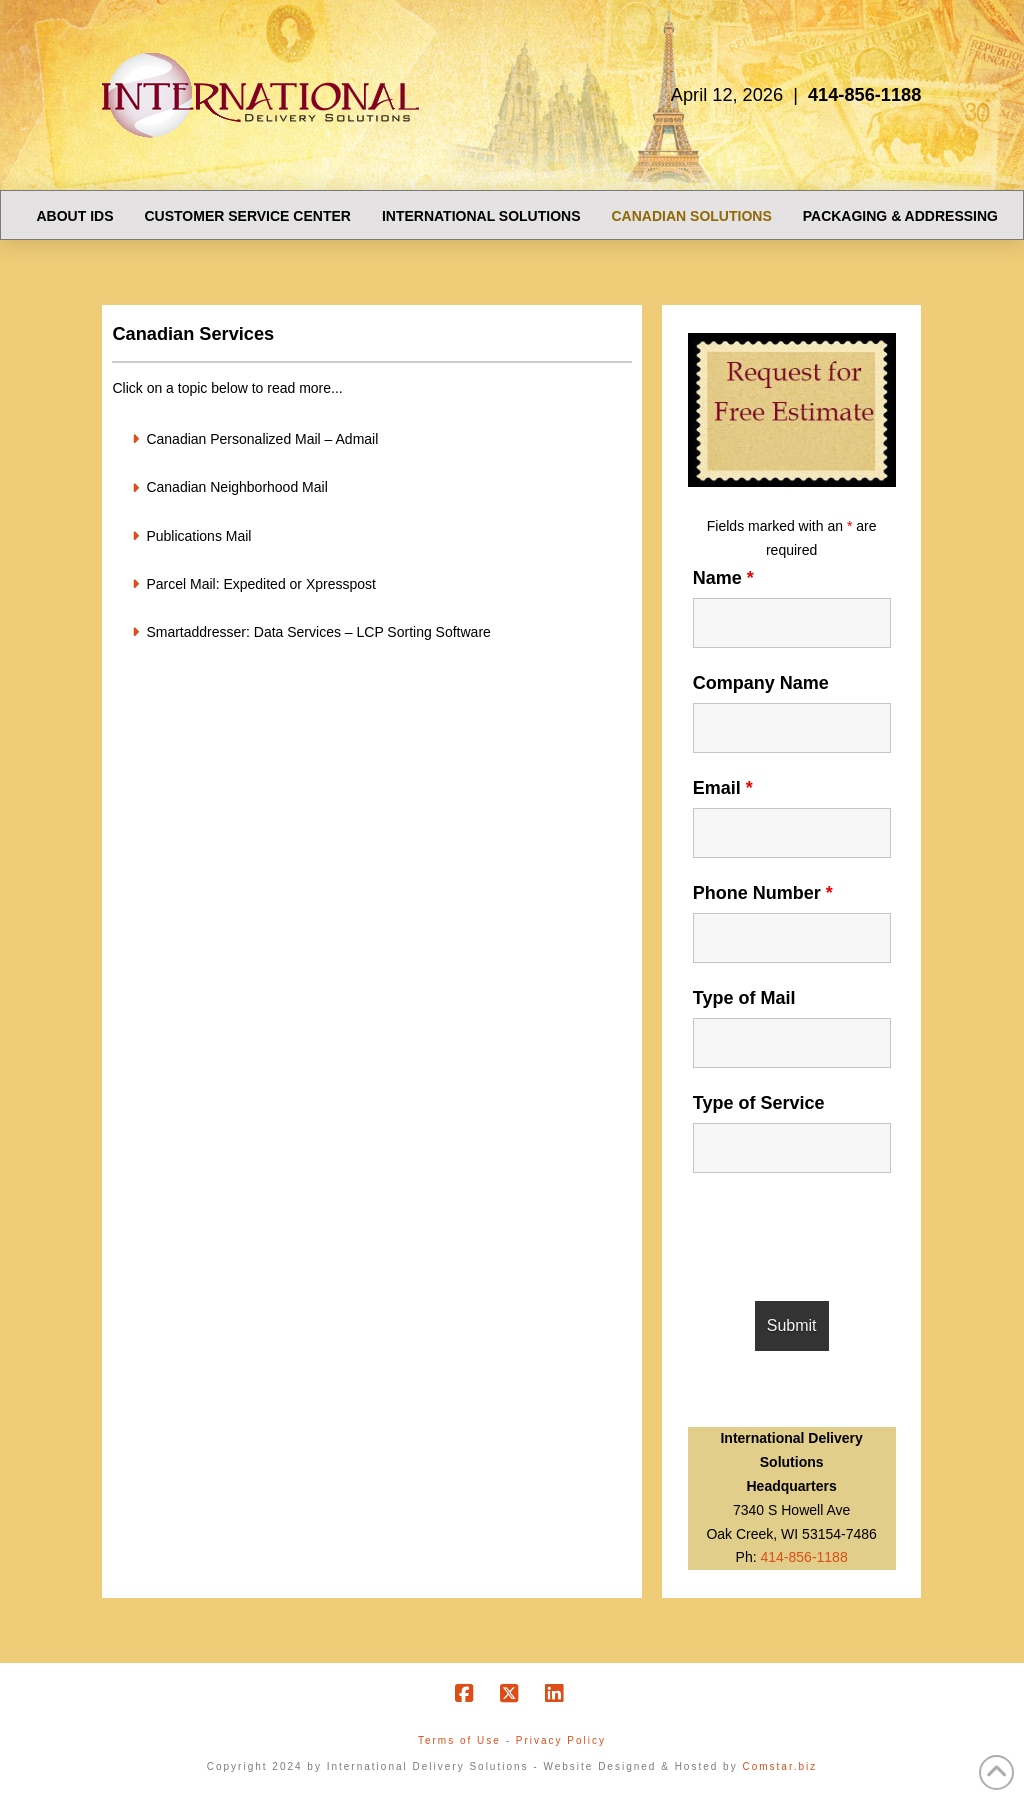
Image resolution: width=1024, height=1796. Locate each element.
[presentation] (845, 1237)
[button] (371, 439)
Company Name (761, 683)
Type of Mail (744, 998)
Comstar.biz (779, 1766)
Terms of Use (459, 1740)
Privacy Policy (561, 1740)
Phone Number (763, 893)
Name (723, 578)
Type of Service (759, 1103)
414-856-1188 (804, 1557)
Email (723, 788)
